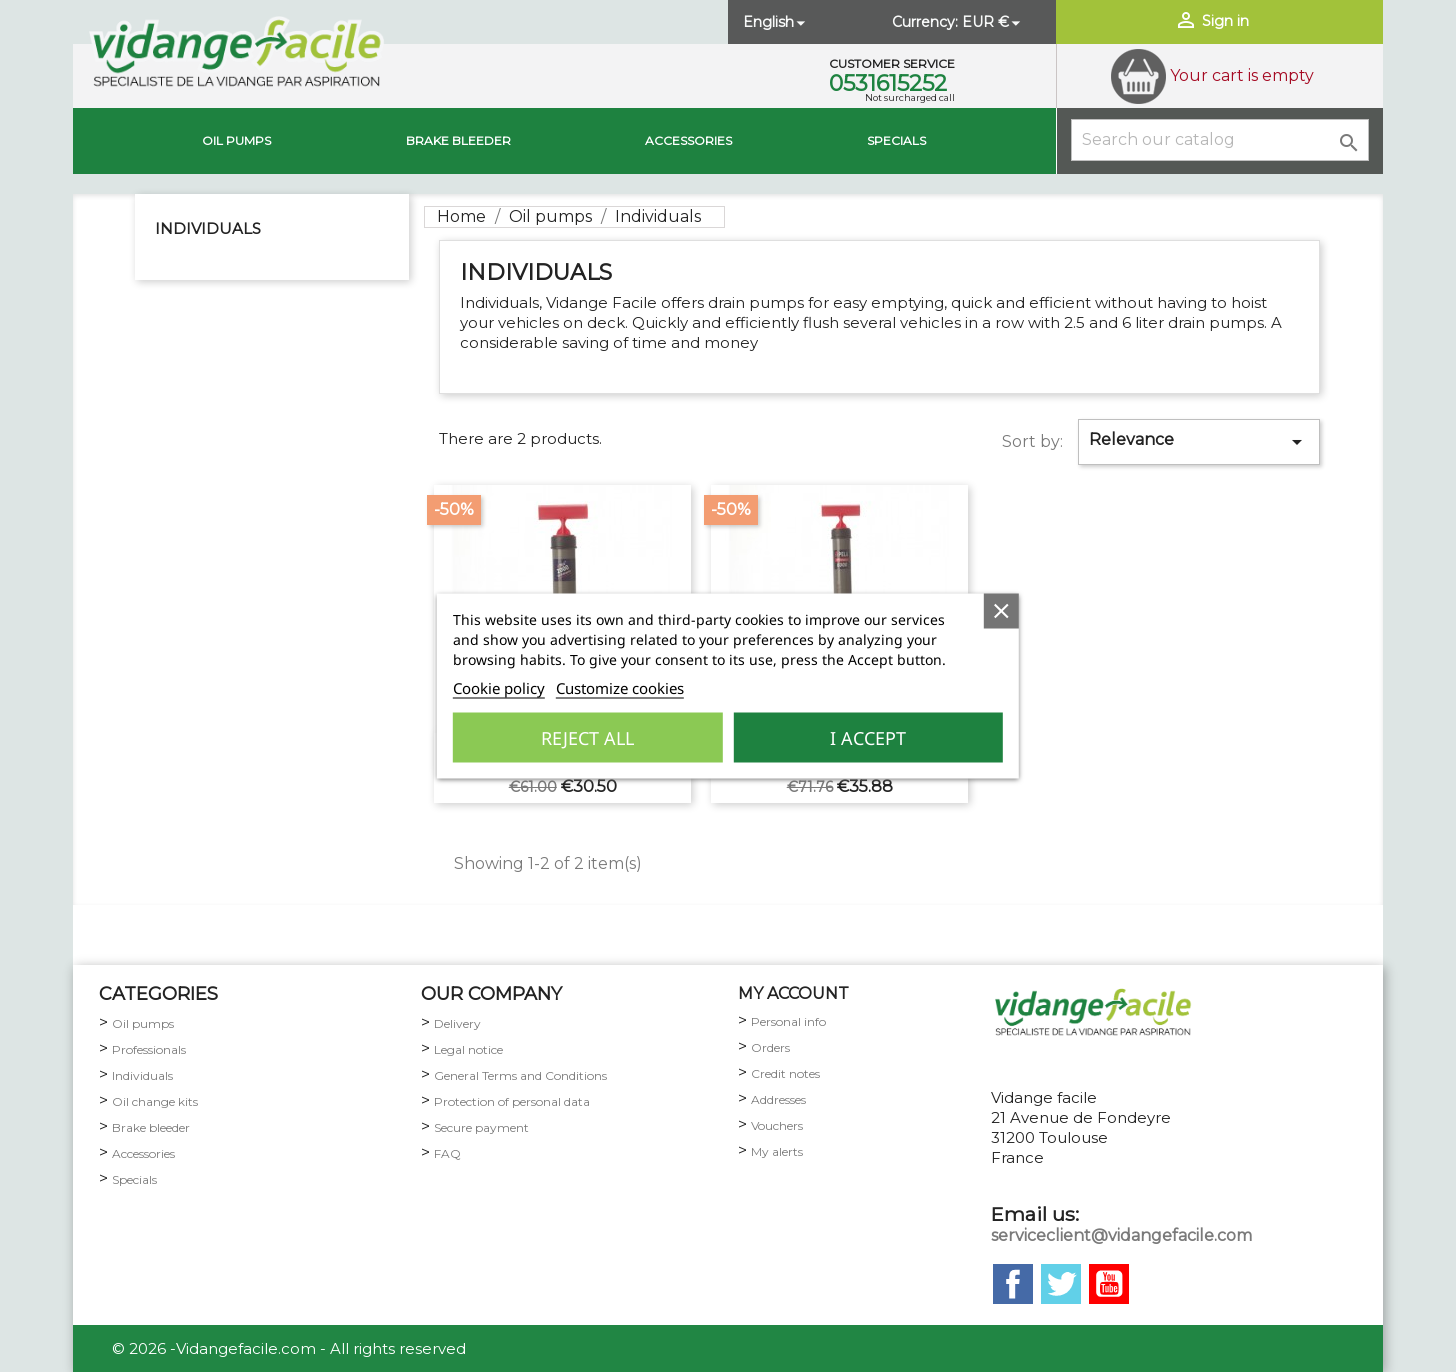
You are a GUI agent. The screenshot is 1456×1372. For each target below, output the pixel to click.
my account (793, 993)
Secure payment (481, 1127)
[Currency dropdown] (993, 22)
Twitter (1061, 1284)
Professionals (149, 1049)
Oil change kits (155, 1101)
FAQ (447, 1153)
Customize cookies (620, 688)
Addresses (778, 1099)
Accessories (688, 140)
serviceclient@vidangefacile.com (1121, 1235)
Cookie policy (499, 688)
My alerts (777, 1151)
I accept (868, 738)
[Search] (1220, 140)
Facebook (1013, 1284)
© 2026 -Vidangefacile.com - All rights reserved (289, 1348)
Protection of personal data (512, 1101)
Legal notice (468, 1049)
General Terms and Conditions (520, 1075)
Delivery (457, 1023)
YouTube (1109, 1284)
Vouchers (777, 1125)
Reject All (587, 738)
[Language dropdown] (776, 22)
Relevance (1199, 442)
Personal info (788, 1021)
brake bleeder (458, 140)
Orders (770, 1047)
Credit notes (785, 1073)
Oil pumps (236, 140)
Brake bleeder (151, 1127)
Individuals (208, 228)
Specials (896, 140)
